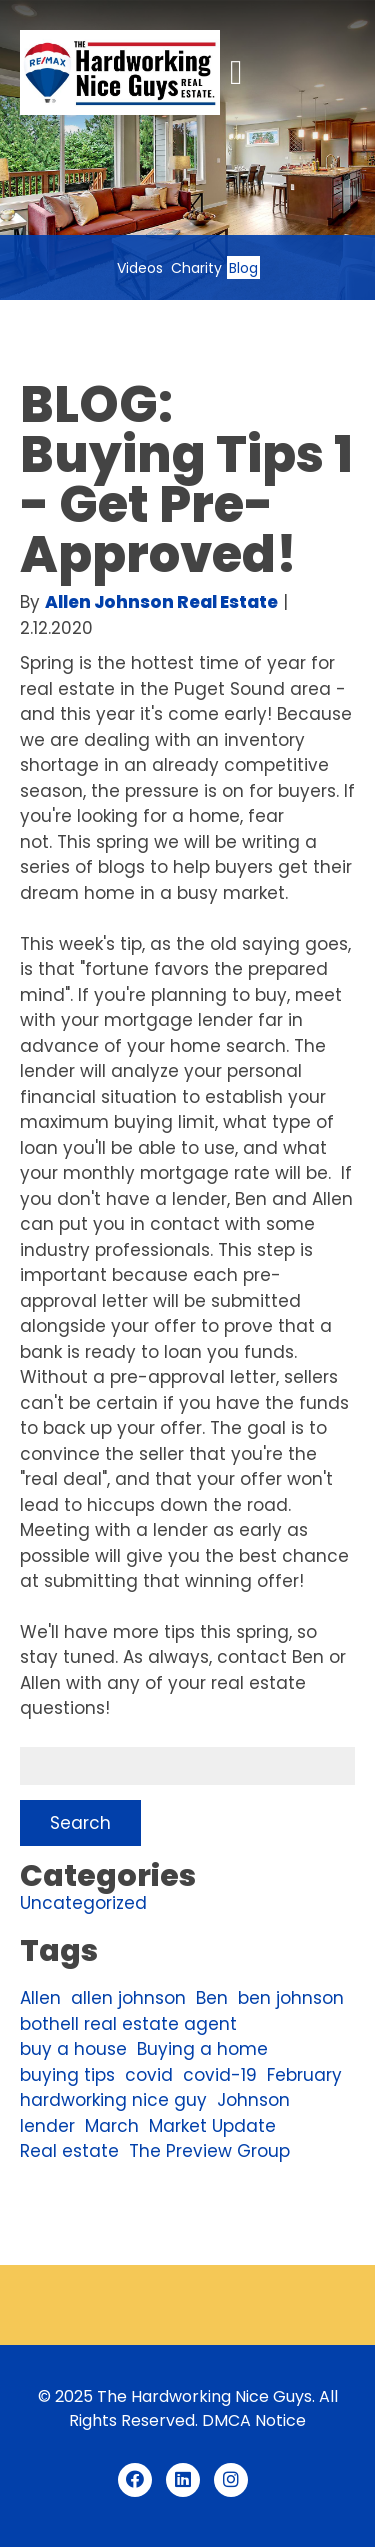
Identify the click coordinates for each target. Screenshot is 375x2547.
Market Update (212, 2126)
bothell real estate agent (128, 2024)
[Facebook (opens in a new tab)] (135, 2480)
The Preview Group (209, 2151)
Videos (140, 268)
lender (47, 2126)
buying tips (67, 2075)
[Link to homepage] (120, 72)
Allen (40, 1998)
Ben (212, 1998)
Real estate (69, 2151)
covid (149, 2075)
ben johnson (291, 1998)
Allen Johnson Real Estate (161, 602)
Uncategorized (83, 1903)
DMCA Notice (254, 2420)
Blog (243, 268)
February (304, 2075)
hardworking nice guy (113, 2100)
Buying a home (202, 2049)
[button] (236, 73)
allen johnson (128, 1998)
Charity (196, 268)
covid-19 (220, 2075)
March (112, 2126)
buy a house (73, 2049)
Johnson (253, 2100)
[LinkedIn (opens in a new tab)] (183, 2480)
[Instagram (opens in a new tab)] (231, 2480)
